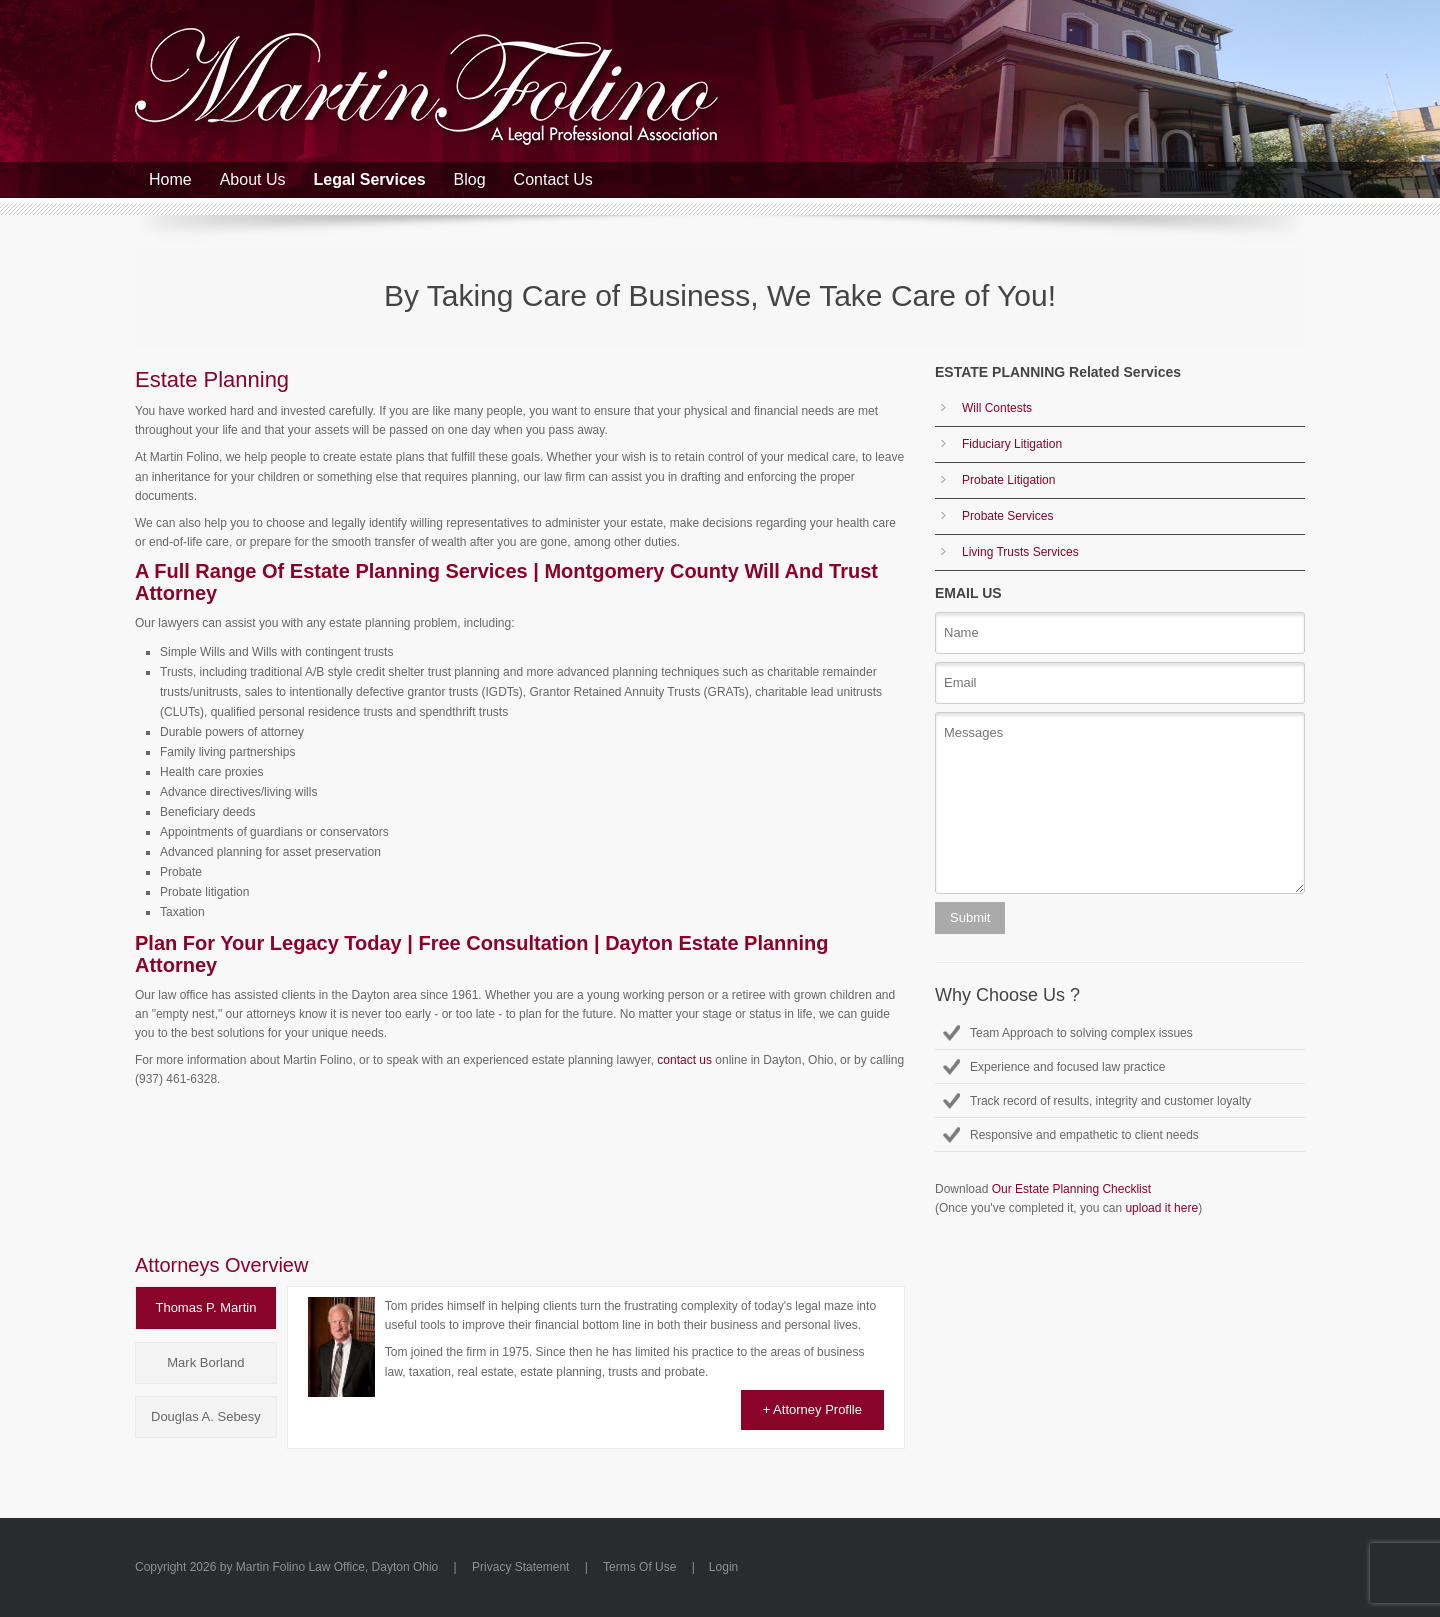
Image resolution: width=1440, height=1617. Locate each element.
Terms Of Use (639, 1567)
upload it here (1161, 1208)
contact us (684, 1060)
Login (723, 1567)
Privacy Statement (520, 1567)
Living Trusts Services (1020, 552)
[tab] (206, 1308)
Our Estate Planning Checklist (1071, 1189)
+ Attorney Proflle (812, 1409)
